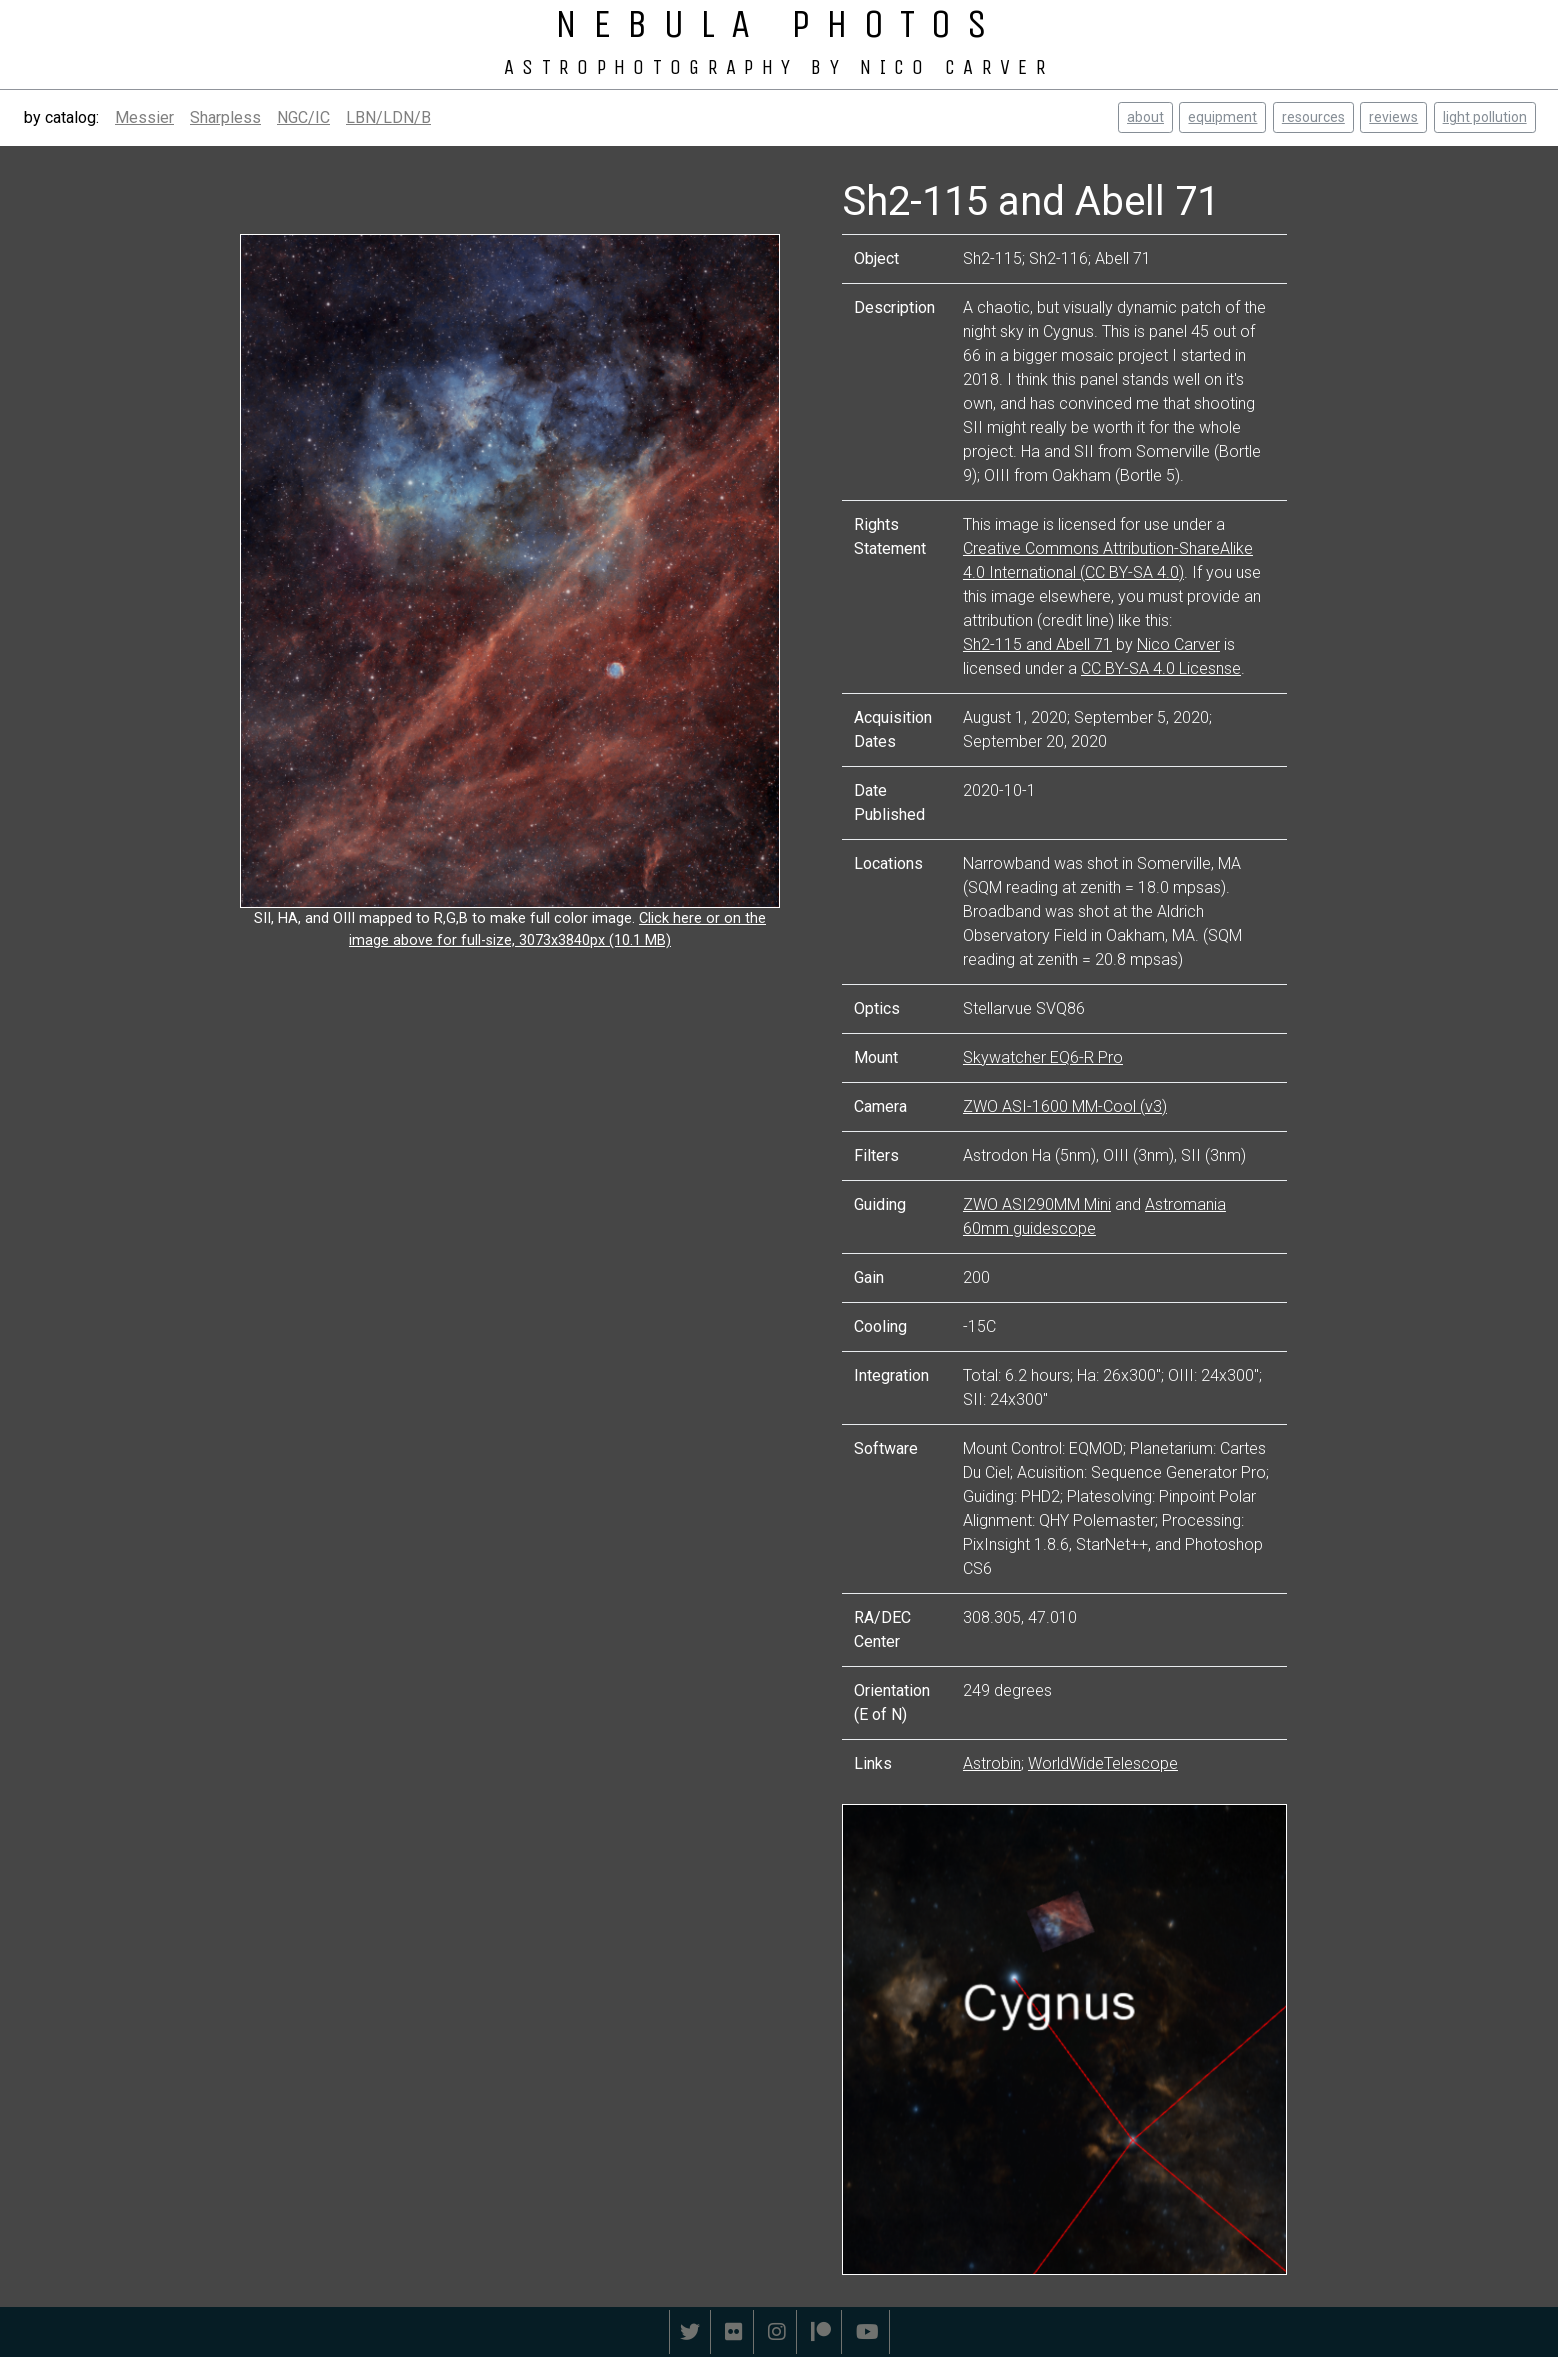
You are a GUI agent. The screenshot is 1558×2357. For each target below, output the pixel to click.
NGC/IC (303, 117)
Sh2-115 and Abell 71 (1037, 644)
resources (1313, 117)
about (1145, 117)
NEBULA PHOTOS (779, 24)
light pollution (1485, 117)
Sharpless (225, 117)
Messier (144, 117)
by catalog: (61, 117)
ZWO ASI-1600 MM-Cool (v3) (1065, 1106)
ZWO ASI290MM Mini (1037, 1204)
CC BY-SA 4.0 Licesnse (1161, 668)
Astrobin (992, 1763)
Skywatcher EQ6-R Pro (1043, 1057)
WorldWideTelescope (1103, 1763)
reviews (1393, 117)
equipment (1222, 117)
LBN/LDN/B (388, 117)
